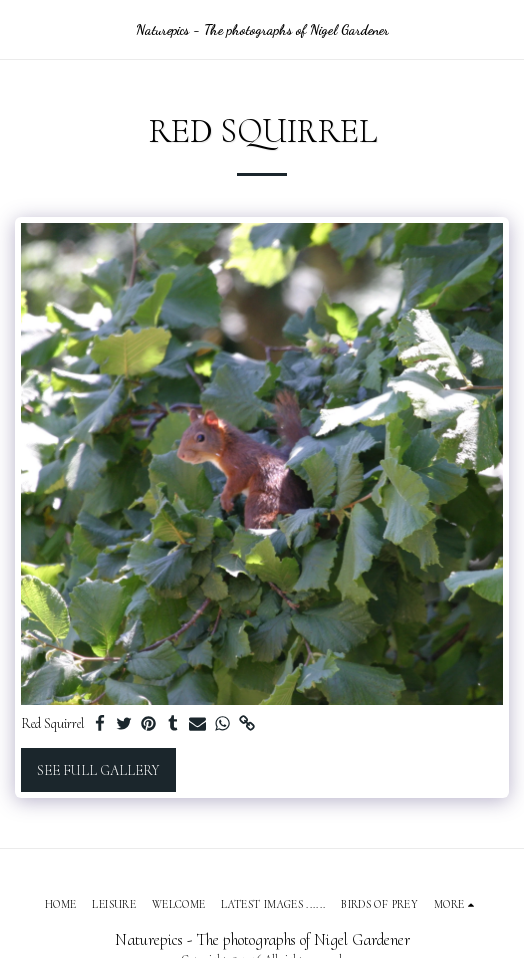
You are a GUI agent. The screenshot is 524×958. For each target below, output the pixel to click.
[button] (22, 29)
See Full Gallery (98, 770)
